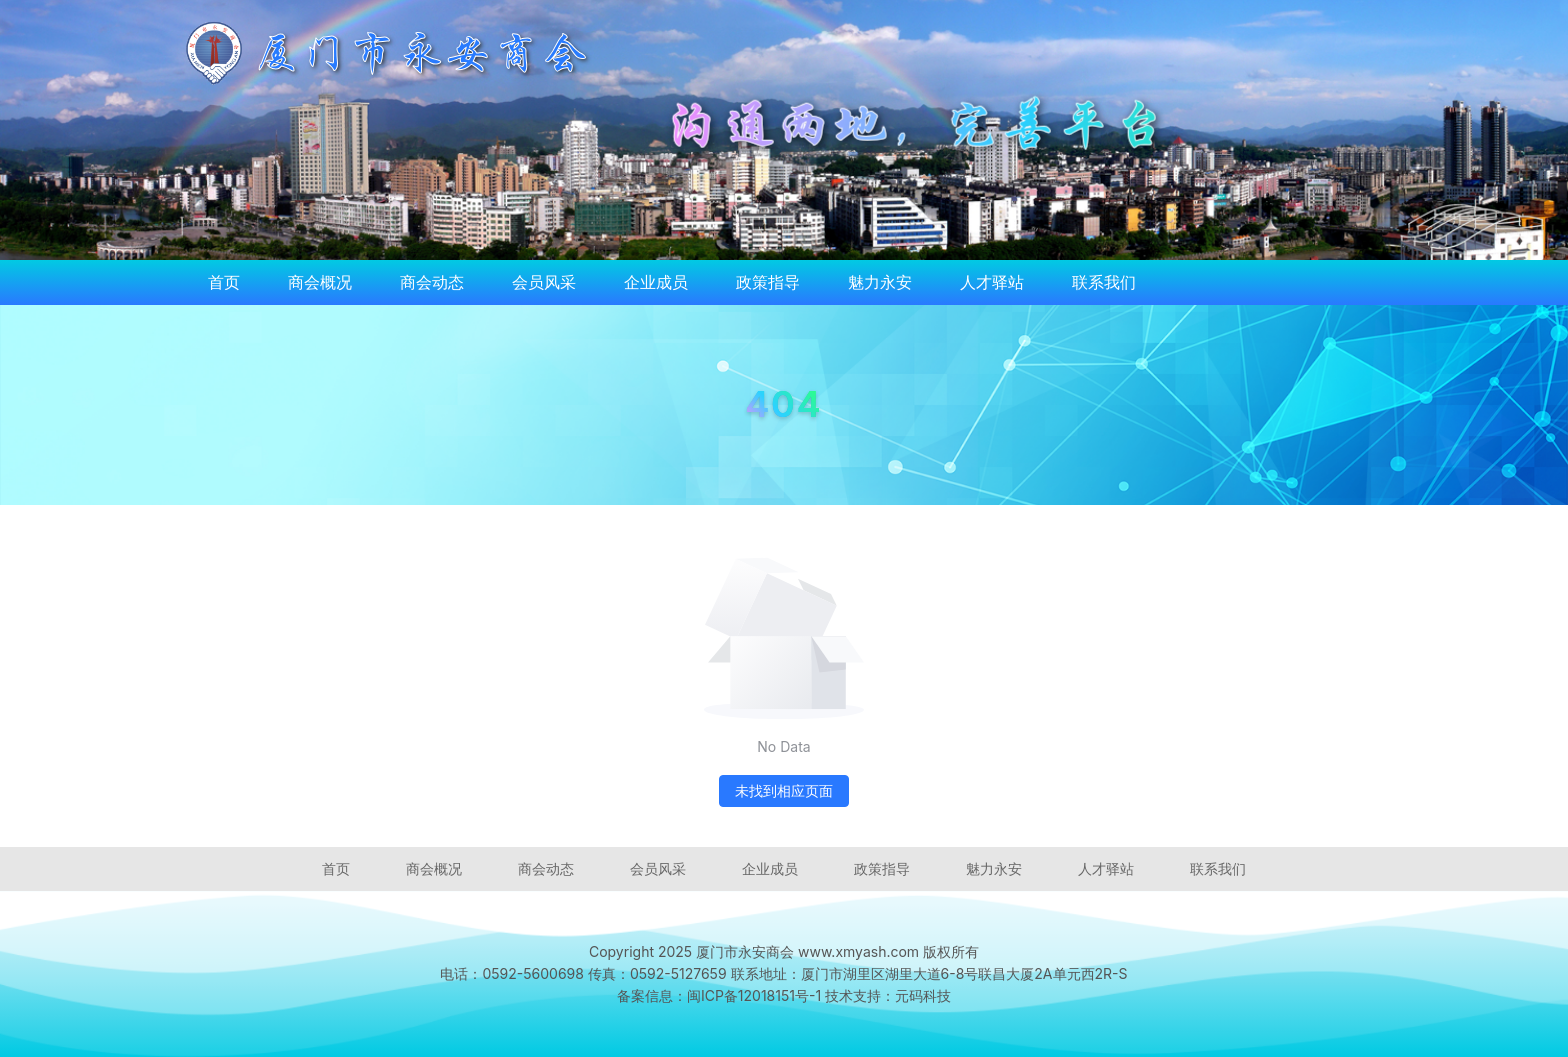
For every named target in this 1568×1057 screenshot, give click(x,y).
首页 (224, 282)
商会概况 (320, 282)
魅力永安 (880, 282)
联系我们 (1104, 282)
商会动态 (432, 282)
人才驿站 (992, 282)
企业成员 (656, 282)
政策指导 (768, 282)
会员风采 (544, 282)
